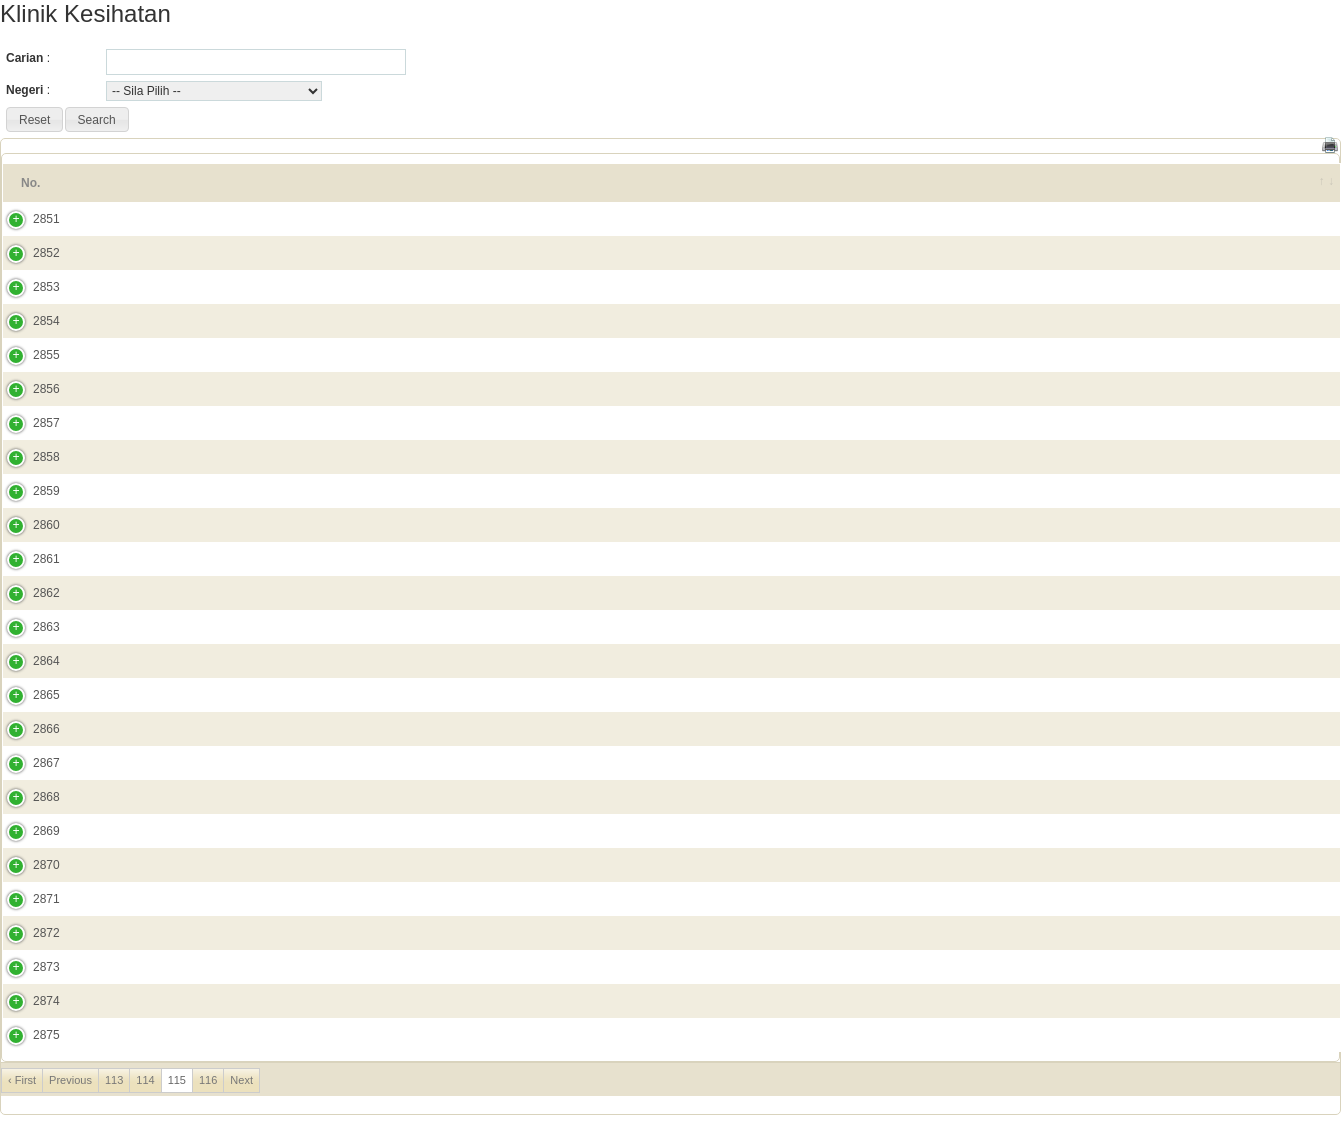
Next (241, 1080)
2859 (26, 491)
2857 (26, 423)
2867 (26, 763)
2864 (26, 661)
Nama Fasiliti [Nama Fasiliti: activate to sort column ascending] (128, 183)
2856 (26, 389)
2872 (26, 933)
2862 (26, 593)
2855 (26, 355)
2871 (26, 899)
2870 (26, 865)
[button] (34, 120)
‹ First (22, 1080)
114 (145, 1080)
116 (208, 1080)
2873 (26, 967)
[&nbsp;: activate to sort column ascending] (1313, 183)
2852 (26, 253)
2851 (26, 219)
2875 (26, 1035)
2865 (26, 695)
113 (114, 1080)
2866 (26, 729)
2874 (26, 1001)
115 (177, 1080)
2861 (26, 559)
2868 (26, 797)
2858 (26, 457)
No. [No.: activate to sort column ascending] (30, 183)
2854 (26, 321)
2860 (26, 525)
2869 (26, 831)
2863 (26, 627)
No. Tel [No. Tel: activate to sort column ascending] (1139, 183)
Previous (70, 1080)
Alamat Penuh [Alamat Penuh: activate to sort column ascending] (301, 183)
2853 (26, 287)
